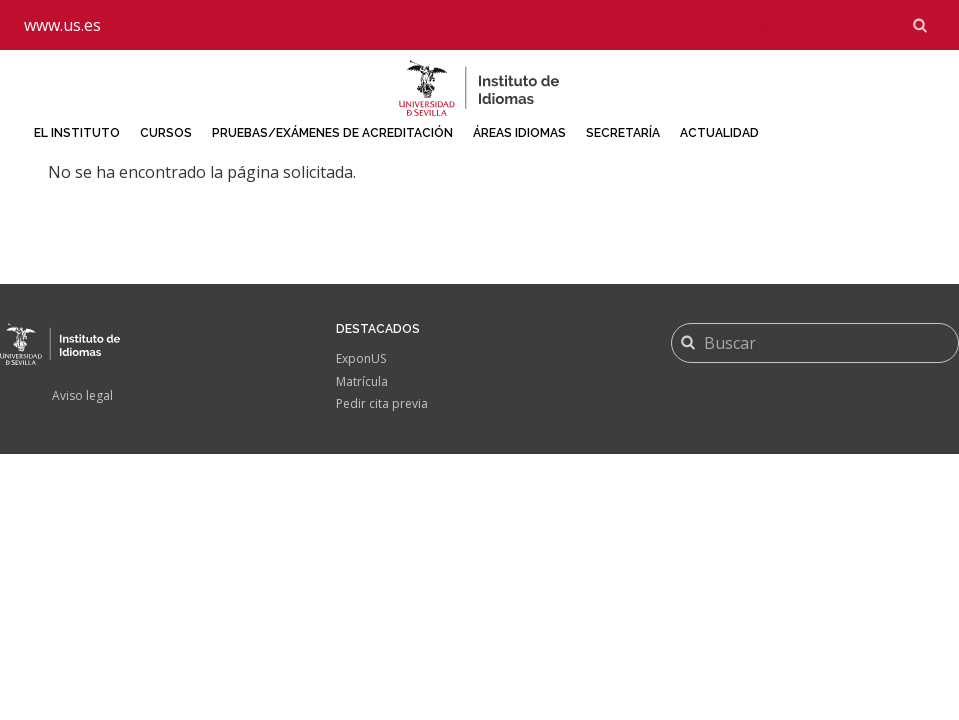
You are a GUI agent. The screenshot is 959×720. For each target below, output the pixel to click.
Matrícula (362, 381)
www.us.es (62, 25)
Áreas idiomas (519, 133)
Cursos (166, 133)
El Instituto (77, 133)
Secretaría (623, 133)
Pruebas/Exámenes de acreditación (332, 133)
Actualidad (719, 133)
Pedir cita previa (382, 403)
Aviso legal (82, 395)
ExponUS (361, 358)
